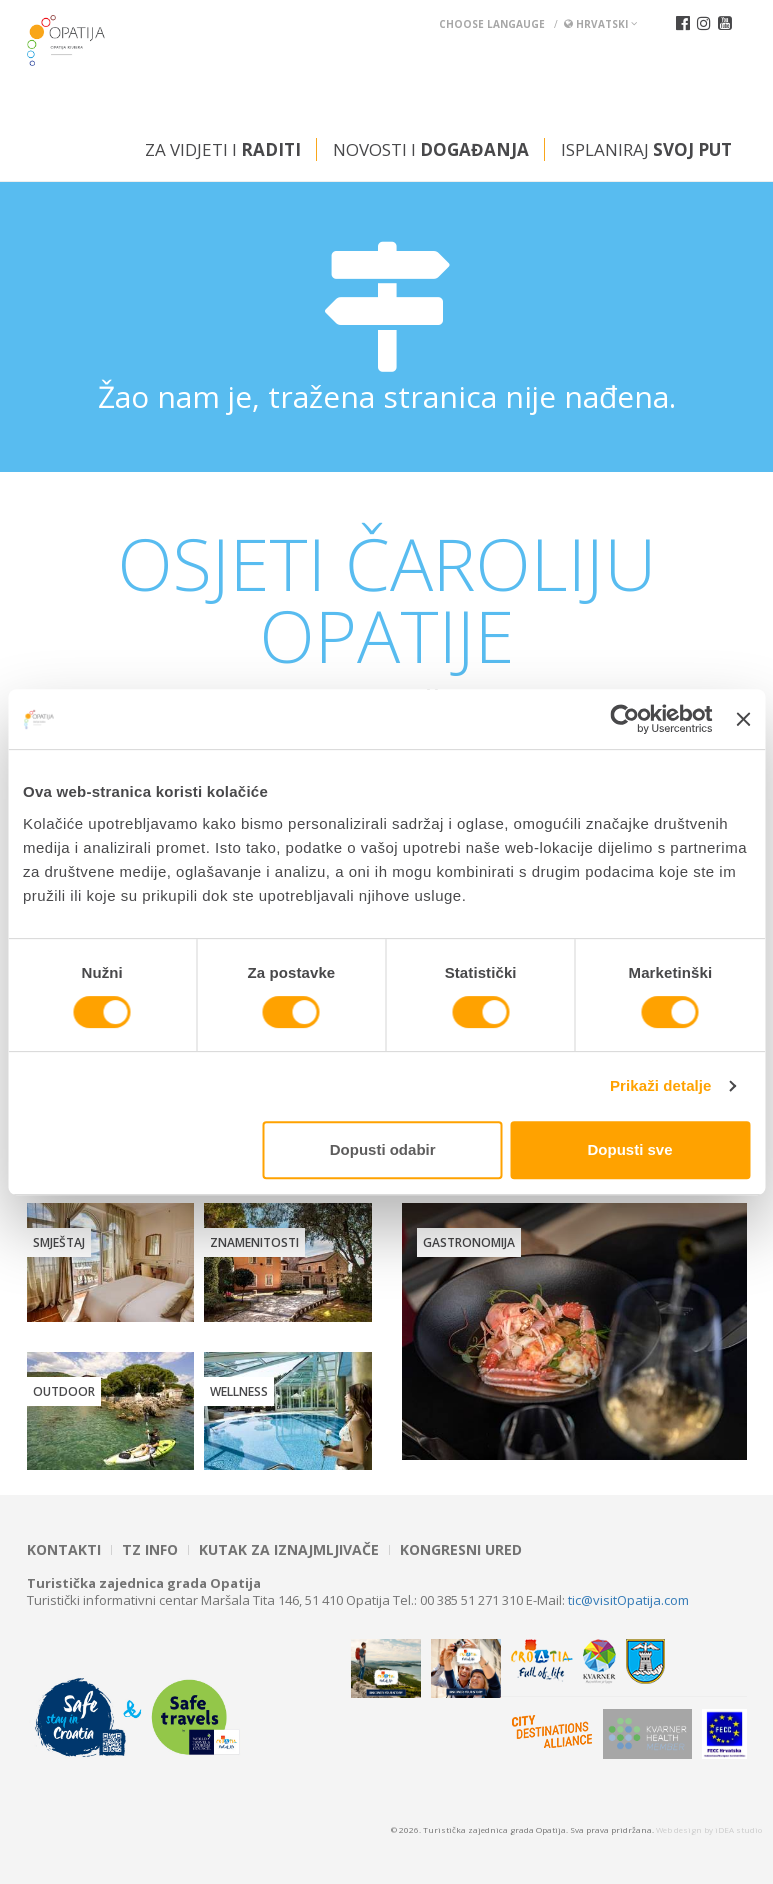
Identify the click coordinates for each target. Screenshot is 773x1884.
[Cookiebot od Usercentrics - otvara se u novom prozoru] (625, 719)
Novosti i (431, 149)
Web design (679, 1829)
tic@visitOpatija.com (628, 1600)
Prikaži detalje (661, 1085)
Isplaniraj (646, 149)
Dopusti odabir (383, 1149)
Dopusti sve (630, 1149)
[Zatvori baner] (743, 719)
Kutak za (289, 1550)
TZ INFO (150, 1550)
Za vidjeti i (223, 149)
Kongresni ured (461, 1550)
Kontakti (64, 1550)
